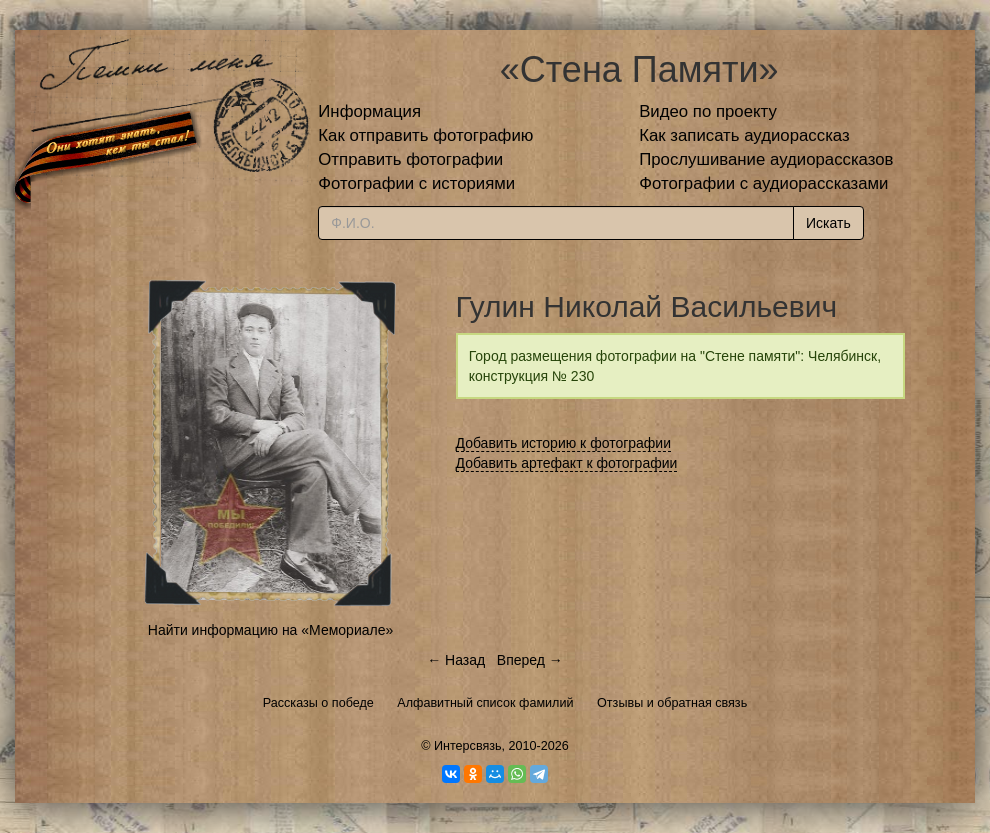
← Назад (456, 660)
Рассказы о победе (318, 703)
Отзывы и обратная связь (672, 703)
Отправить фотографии (410, 159)
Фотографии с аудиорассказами (763, 183)
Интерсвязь (468, 746)
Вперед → (530, 660)
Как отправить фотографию (425, 135)
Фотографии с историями (416, 183)
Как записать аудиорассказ (744, 135)
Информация (369, 111)
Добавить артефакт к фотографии (567, 463)
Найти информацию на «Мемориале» (270, 630)
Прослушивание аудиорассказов (766, 159)
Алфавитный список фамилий (485, 703)
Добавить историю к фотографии (564, 443)
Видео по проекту (708, 111)
